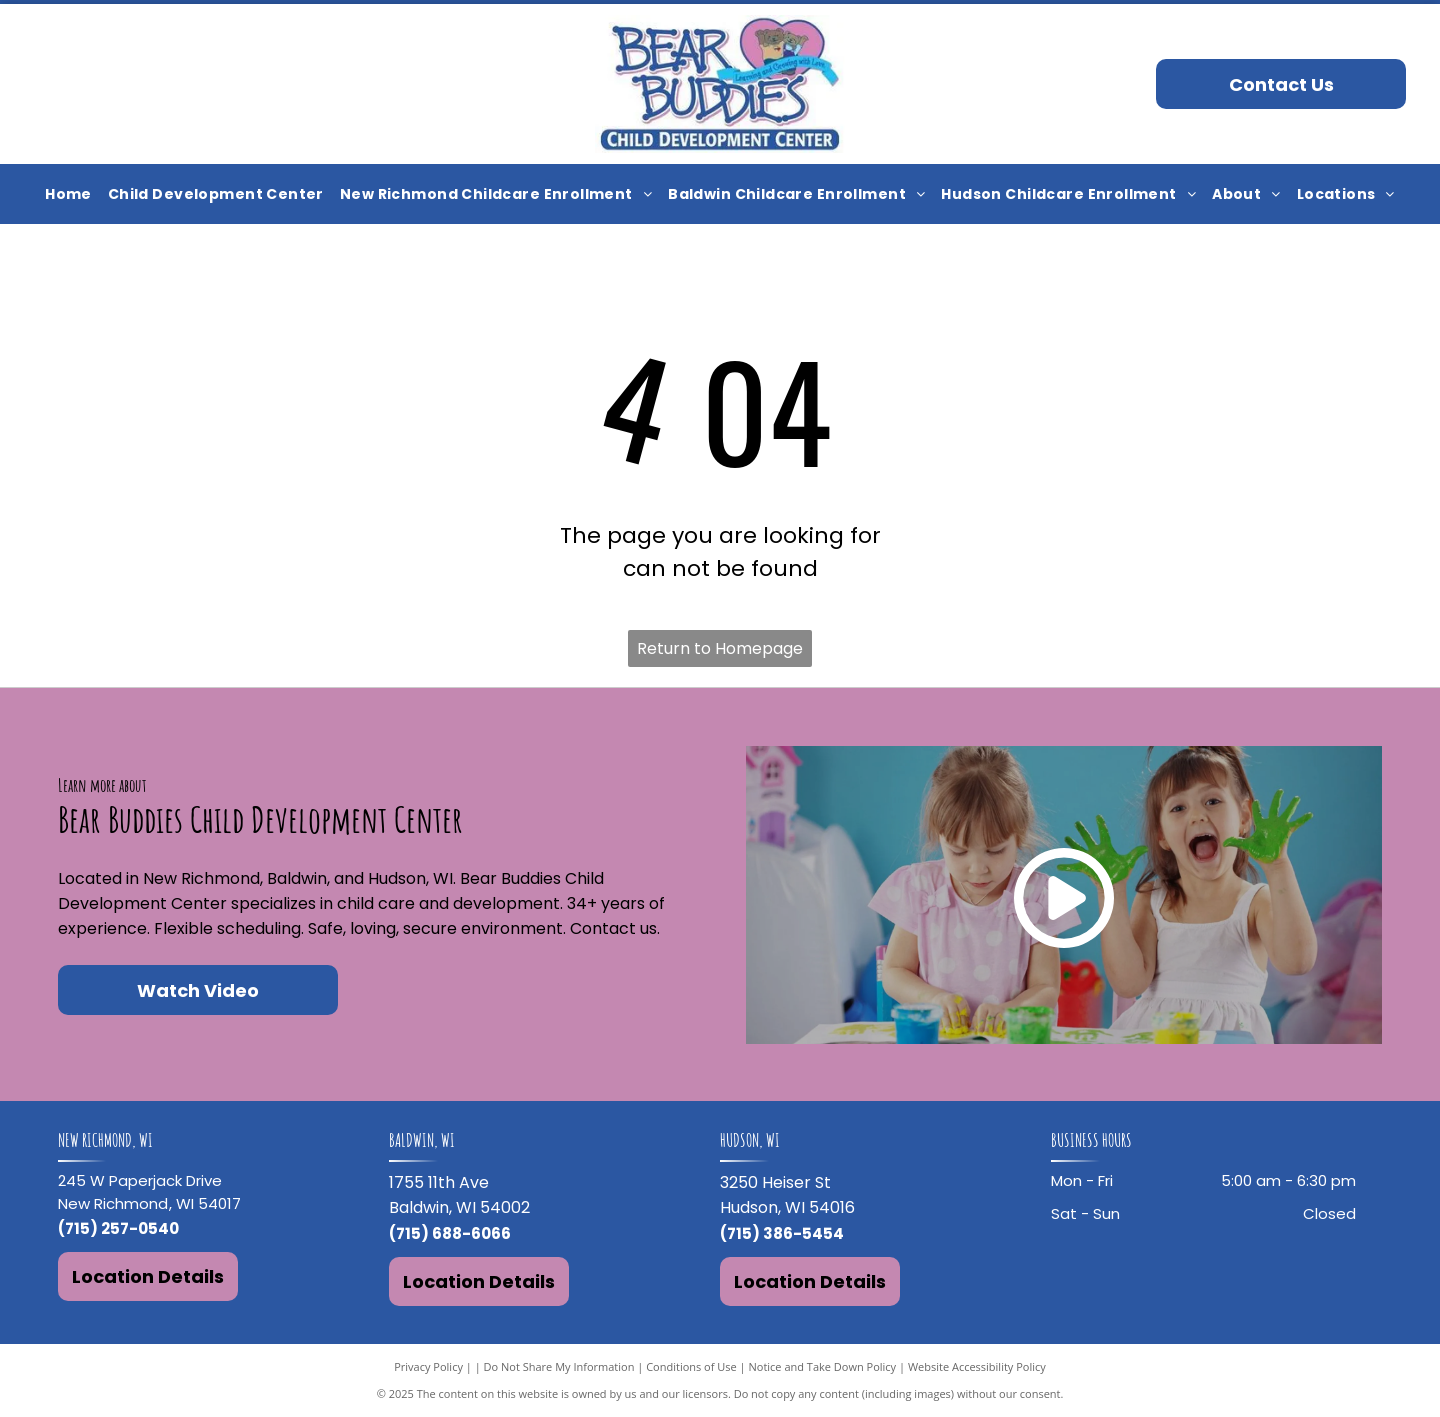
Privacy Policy (428, 1366)
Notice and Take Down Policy (823, 1366)
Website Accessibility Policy (977, 1366)
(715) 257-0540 (118, 1228)
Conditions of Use (691, 1366)
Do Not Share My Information (559, 1366)
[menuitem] (68, 194)
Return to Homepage (720, 648)
